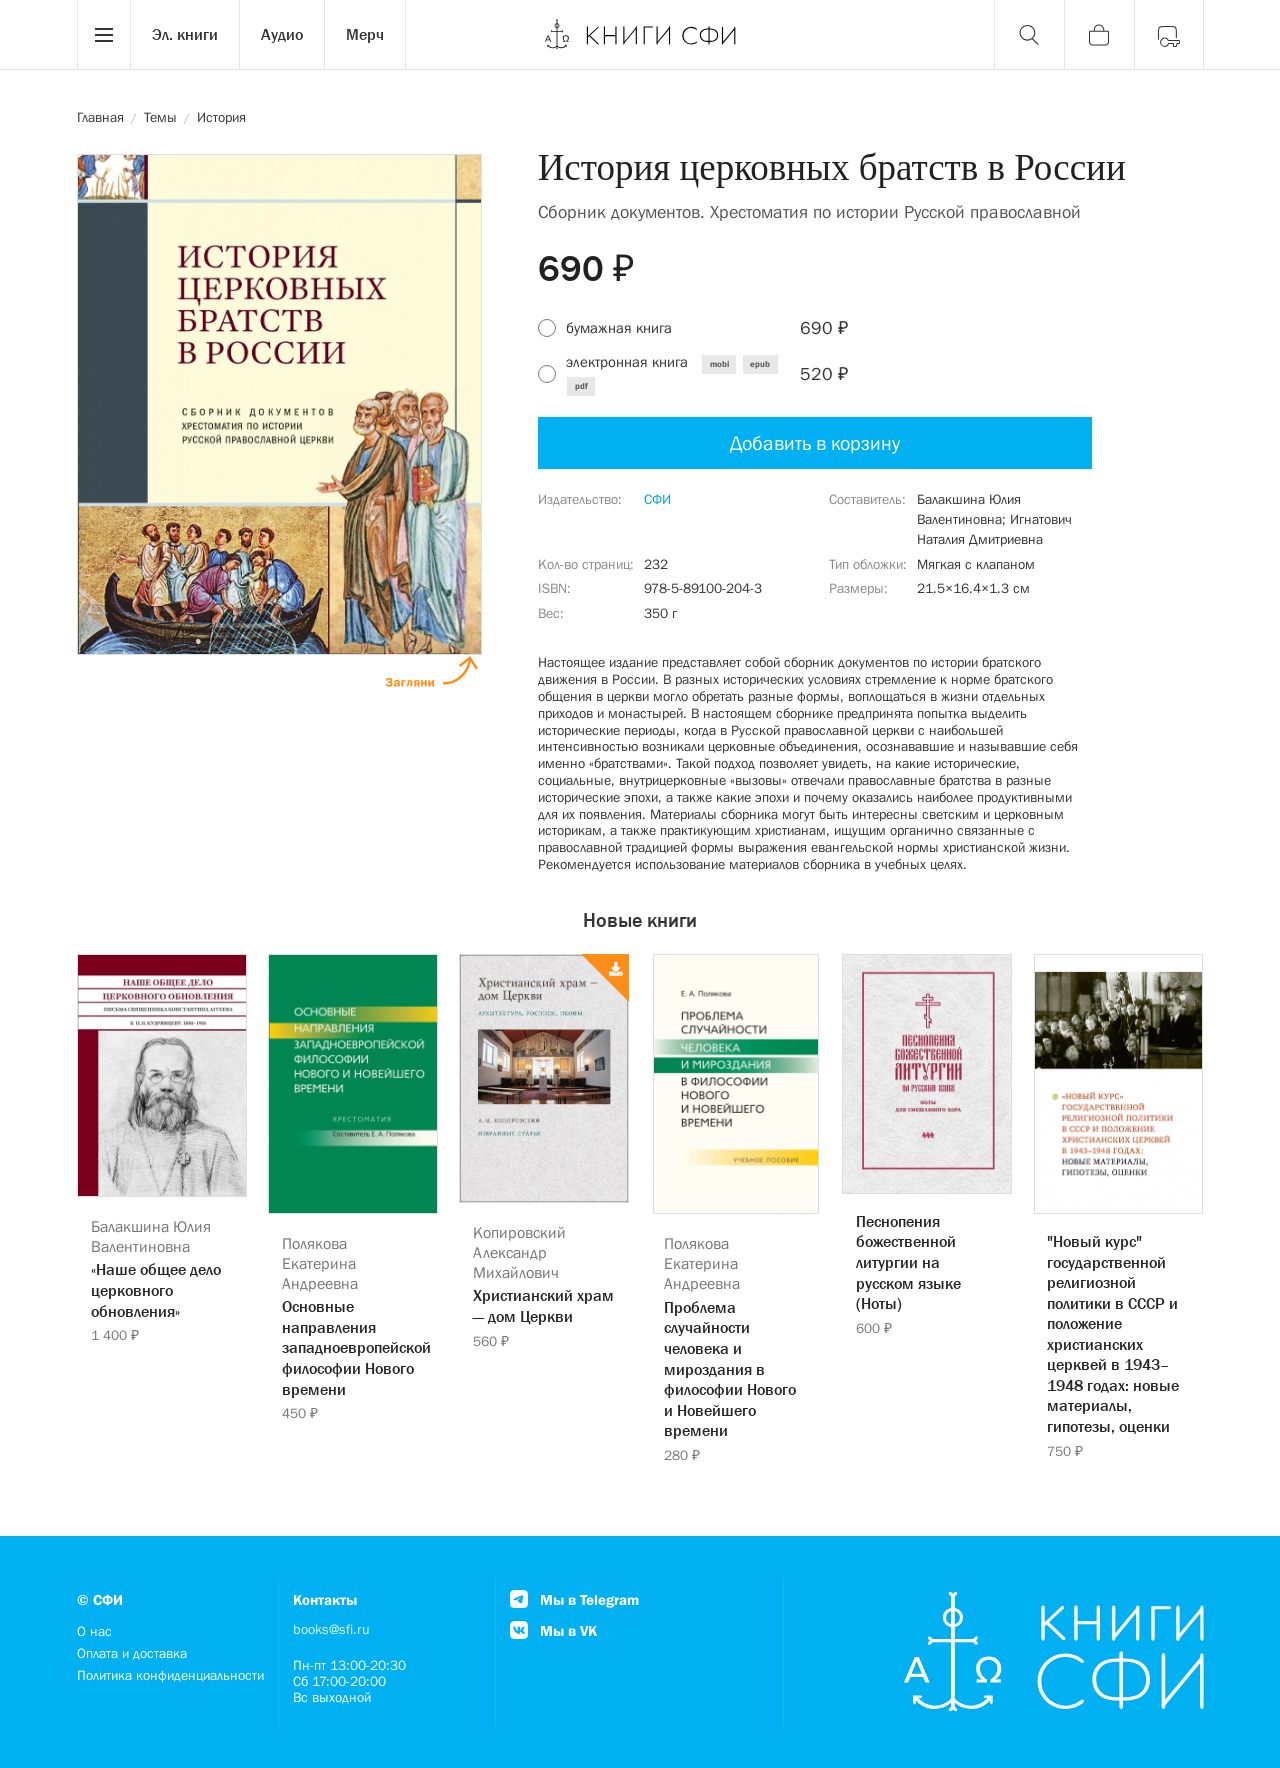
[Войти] (1169, 35)
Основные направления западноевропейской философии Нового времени (353, 1347)
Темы (160, 117)
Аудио (282, 34)
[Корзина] (1099, 35)
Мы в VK (553, 1630)
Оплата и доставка (132, 1653)
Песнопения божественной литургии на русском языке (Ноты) (908, 1262)
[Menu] (104, 35)
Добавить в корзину (815, 443)
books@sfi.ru (331, 1629)
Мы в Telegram (574, 1599)
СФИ (657, 499)
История (221, 117)
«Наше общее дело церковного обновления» (156, 1289)
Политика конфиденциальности (170, 1675)
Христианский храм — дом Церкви (543, 1305)
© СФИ (100, 1599)
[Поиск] (1029, 35)
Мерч (365, 34)
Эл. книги (185, 34)
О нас (94, 1631)
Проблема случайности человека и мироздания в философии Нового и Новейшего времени (730, 1368)
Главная (100, 117)
